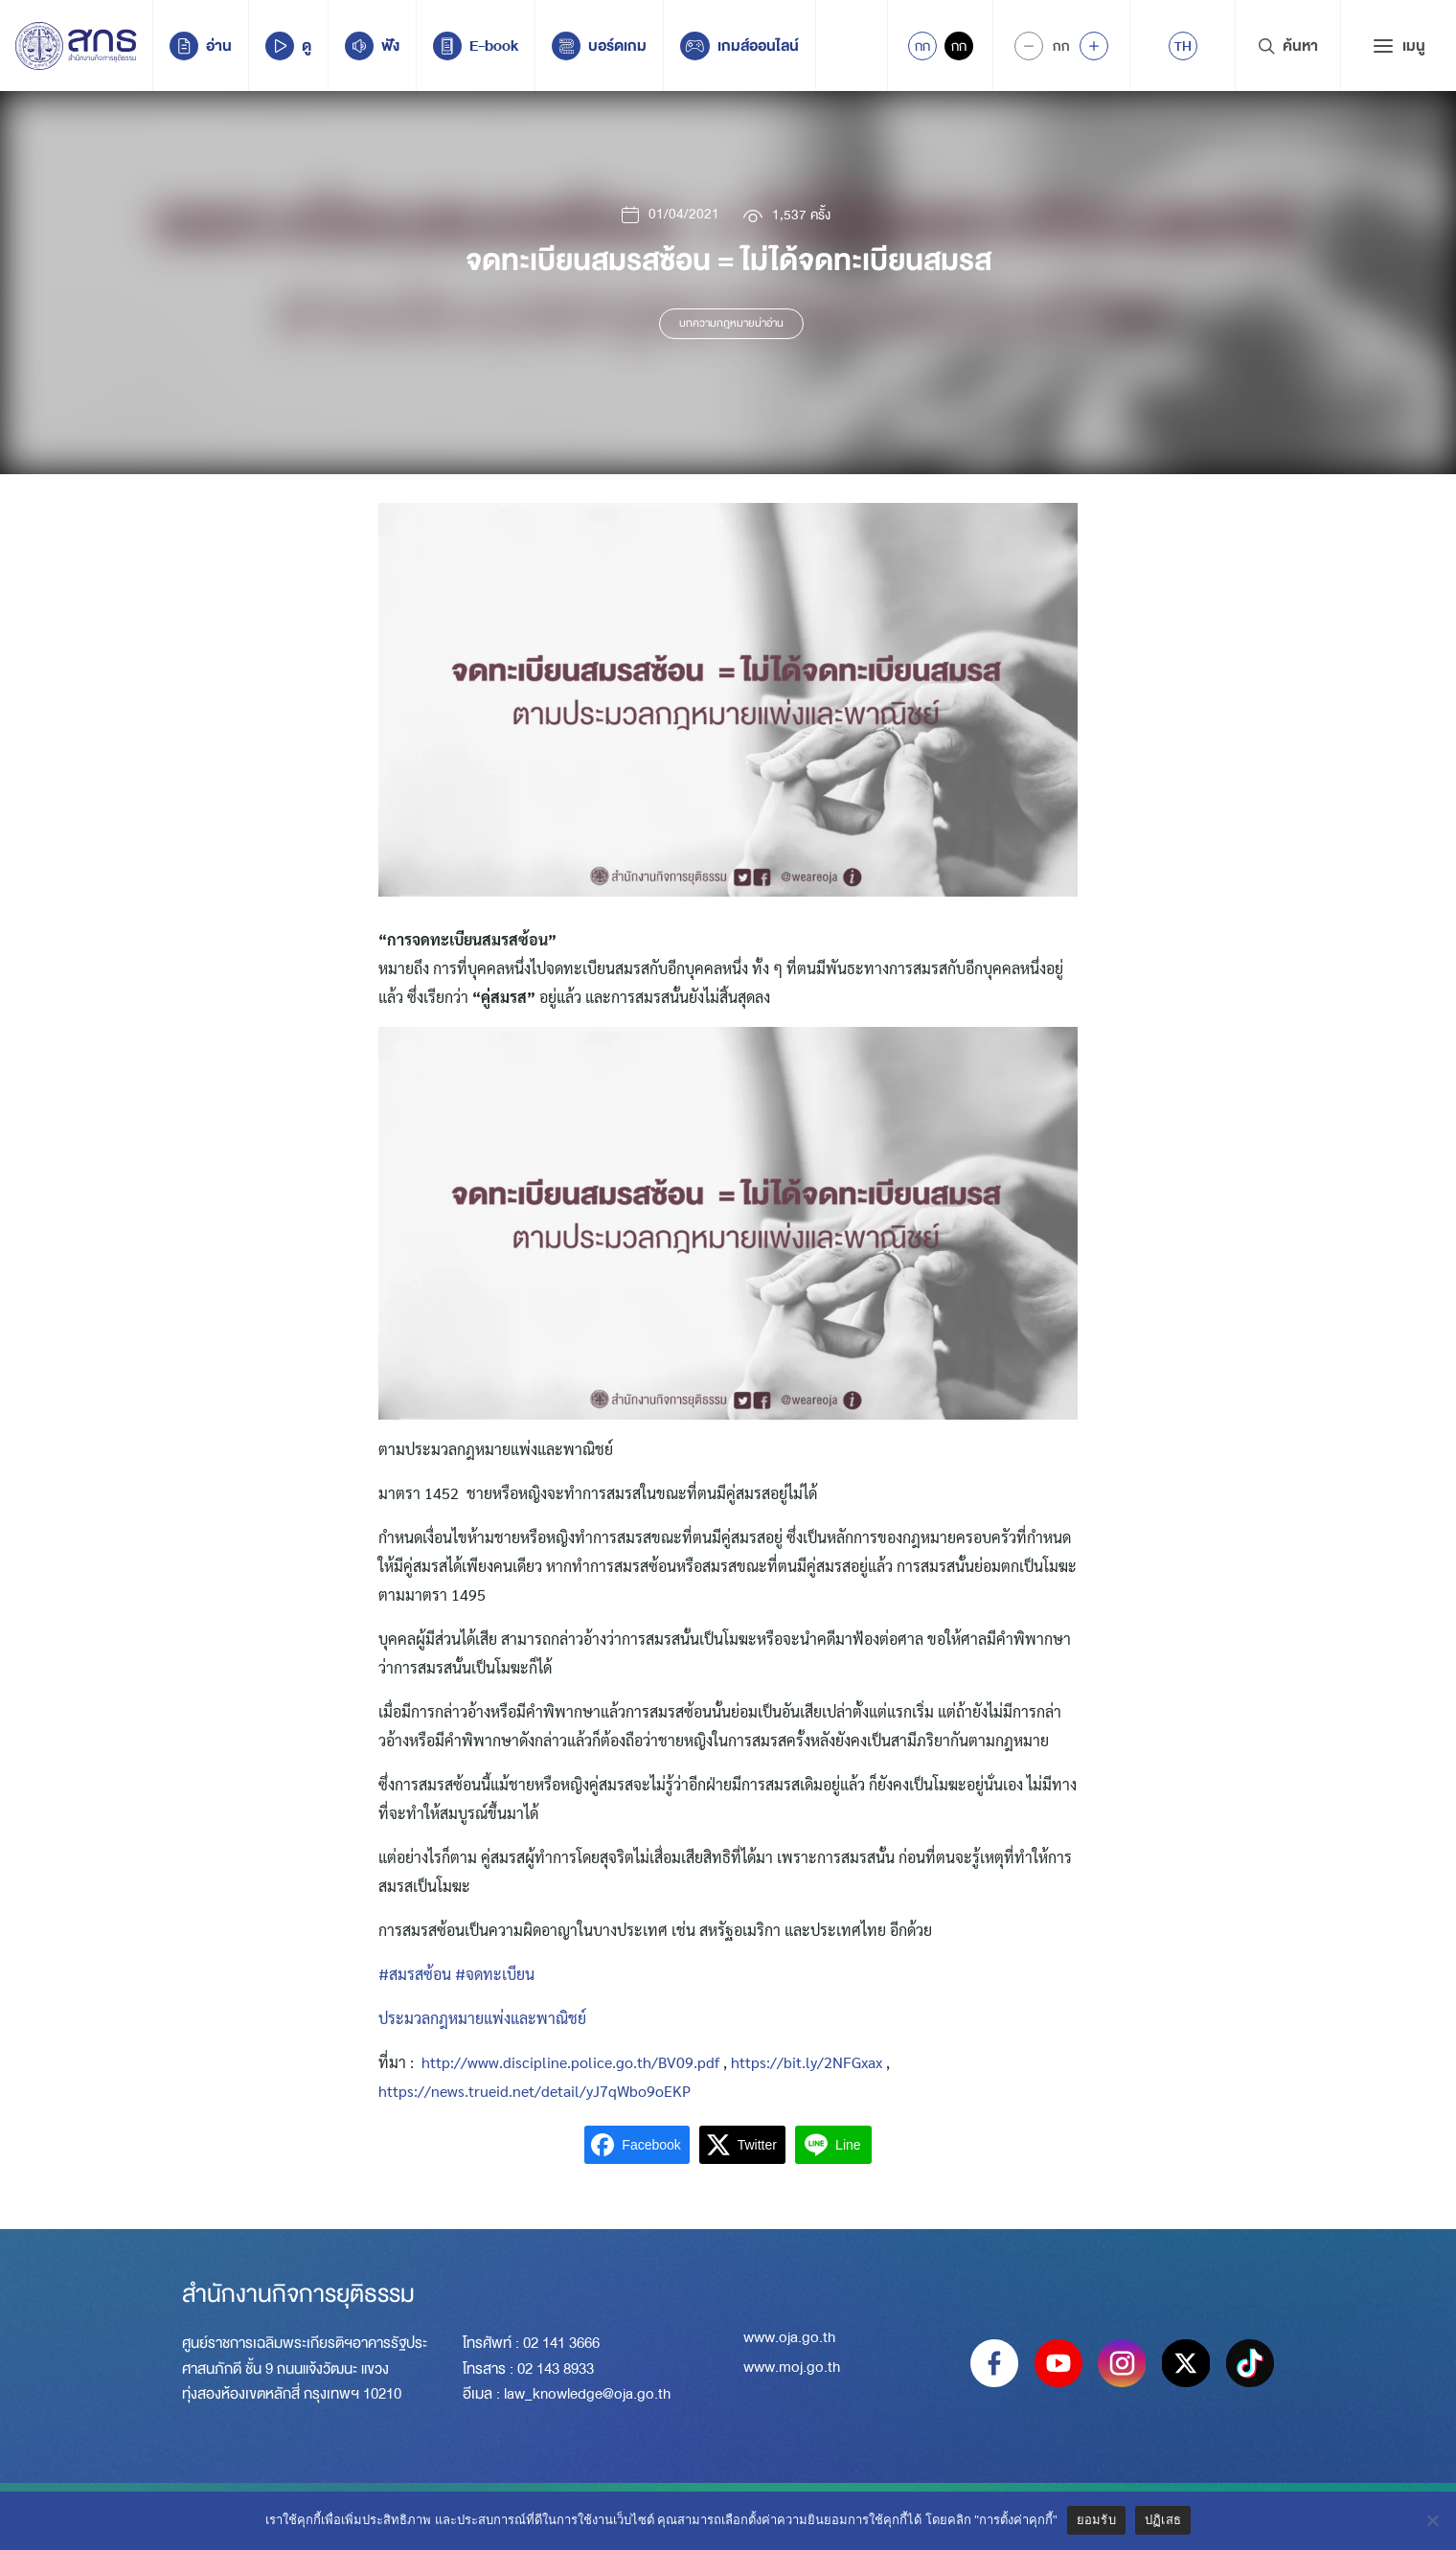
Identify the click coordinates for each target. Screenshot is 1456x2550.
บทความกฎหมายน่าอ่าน (731, 324)
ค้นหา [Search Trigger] (1288, 46)
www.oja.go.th (789, 2339)
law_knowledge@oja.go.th (587, 2393)
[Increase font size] (1094, 46)
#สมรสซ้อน (414, 1974)
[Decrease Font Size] (1028, 46)
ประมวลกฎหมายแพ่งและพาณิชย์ (482, 2018)
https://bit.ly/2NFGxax (806, 2062)
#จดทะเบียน (495, 1974)
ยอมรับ (1096, 2520)
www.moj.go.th (791, 2368)
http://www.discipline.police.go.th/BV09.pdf (570, 2062)
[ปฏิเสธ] (1432, 2520)
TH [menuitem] (1183, 46)
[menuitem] (1183, 46)
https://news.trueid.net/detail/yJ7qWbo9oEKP (534, 2091)
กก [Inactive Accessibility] (959, 45)
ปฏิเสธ (1163, 2520)
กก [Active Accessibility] (922, 45)
